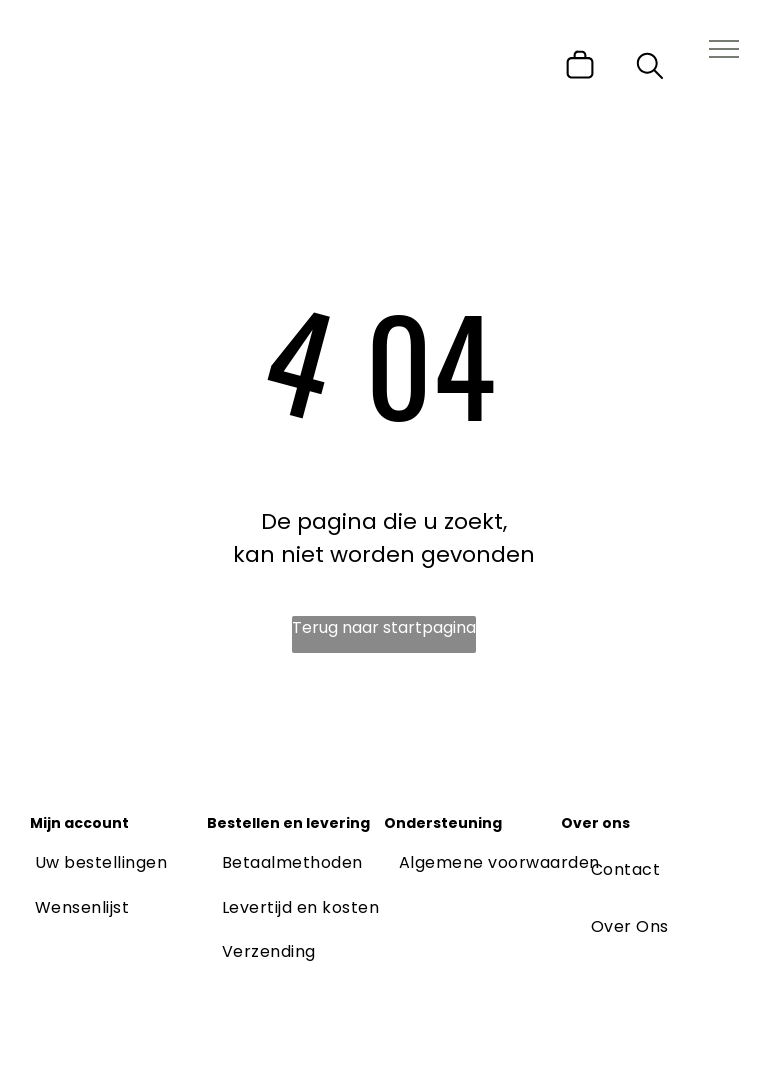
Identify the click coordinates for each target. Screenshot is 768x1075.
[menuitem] (101, 863)
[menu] (724, 49)
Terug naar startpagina (384, 627)
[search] (650, 69)
